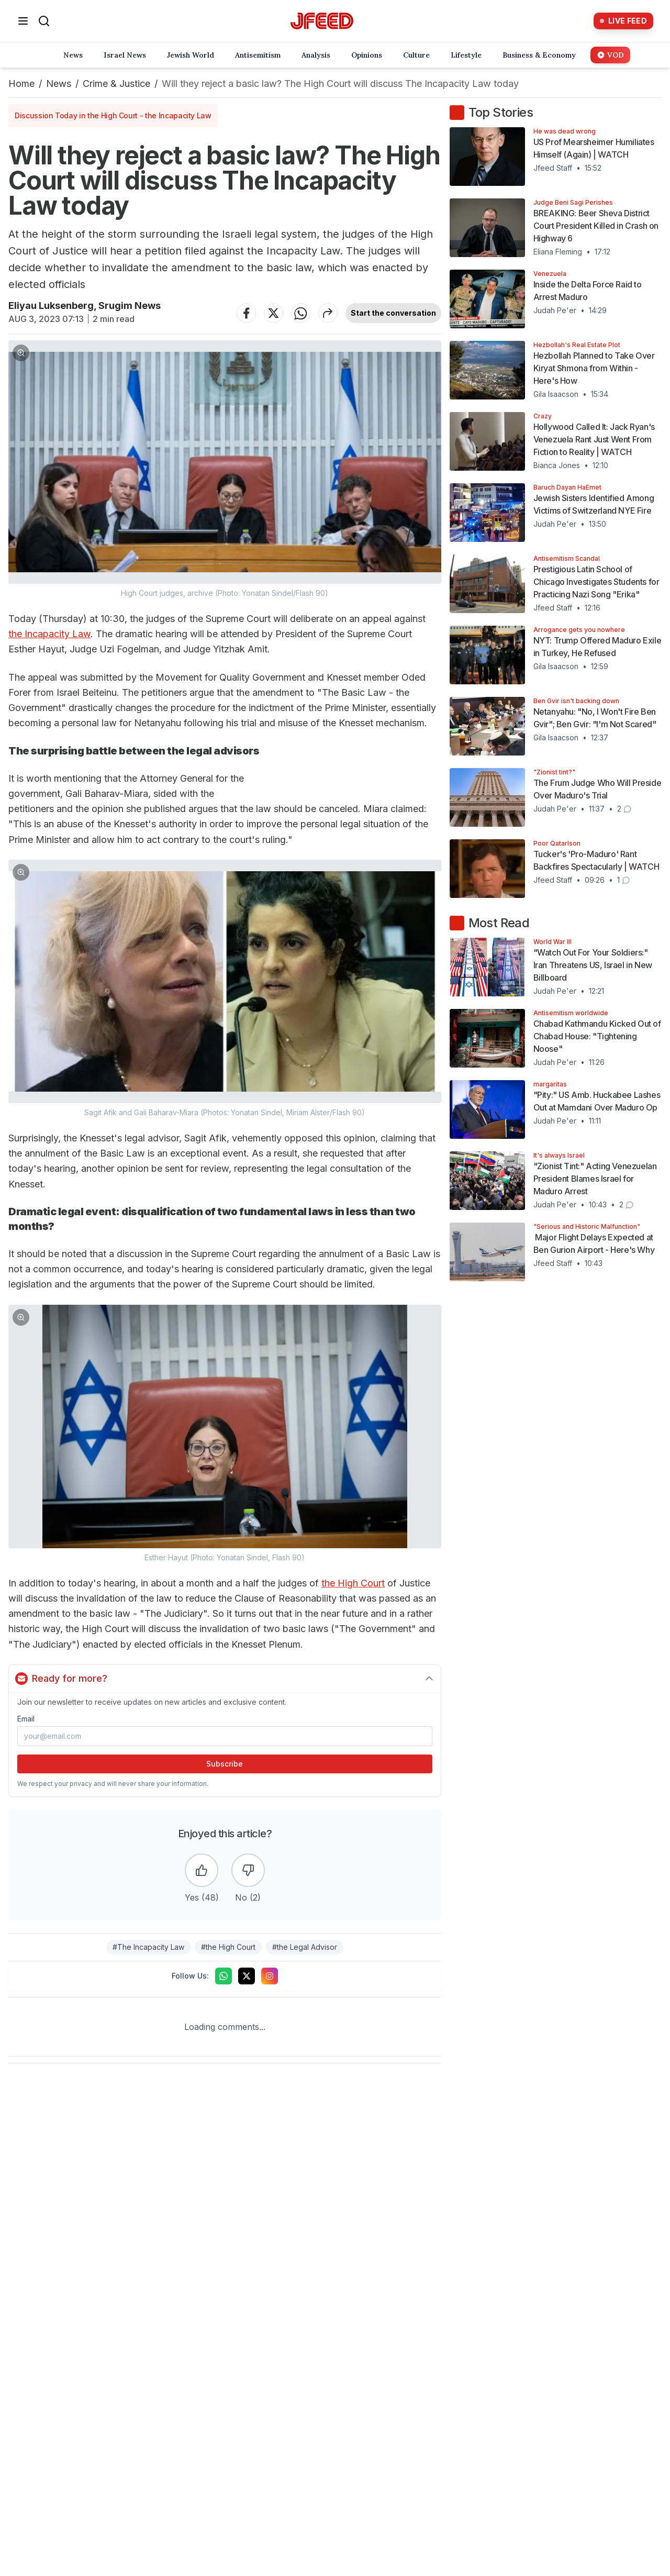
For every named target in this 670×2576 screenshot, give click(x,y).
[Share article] (328, 313)
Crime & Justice (116, 83)
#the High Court (228, 1946)
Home (21, 83)
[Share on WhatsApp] (301, 313)
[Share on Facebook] (246, 313)
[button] (224, 469)
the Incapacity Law (49, 633)
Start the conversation (393, 312)
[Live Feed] (623, 21)
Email (26, 1718)
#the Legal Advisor (304, 1946)
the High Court (353, 1583)
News (58, 83)
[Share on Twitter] (274, 313)
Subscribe (224, 1763)
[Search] (44, 21)
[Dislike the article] (248, 1870)
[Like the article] (201, 1870)
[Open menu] (23, 21)
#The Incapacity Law (148, 1946)
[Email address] (224, 1736)
